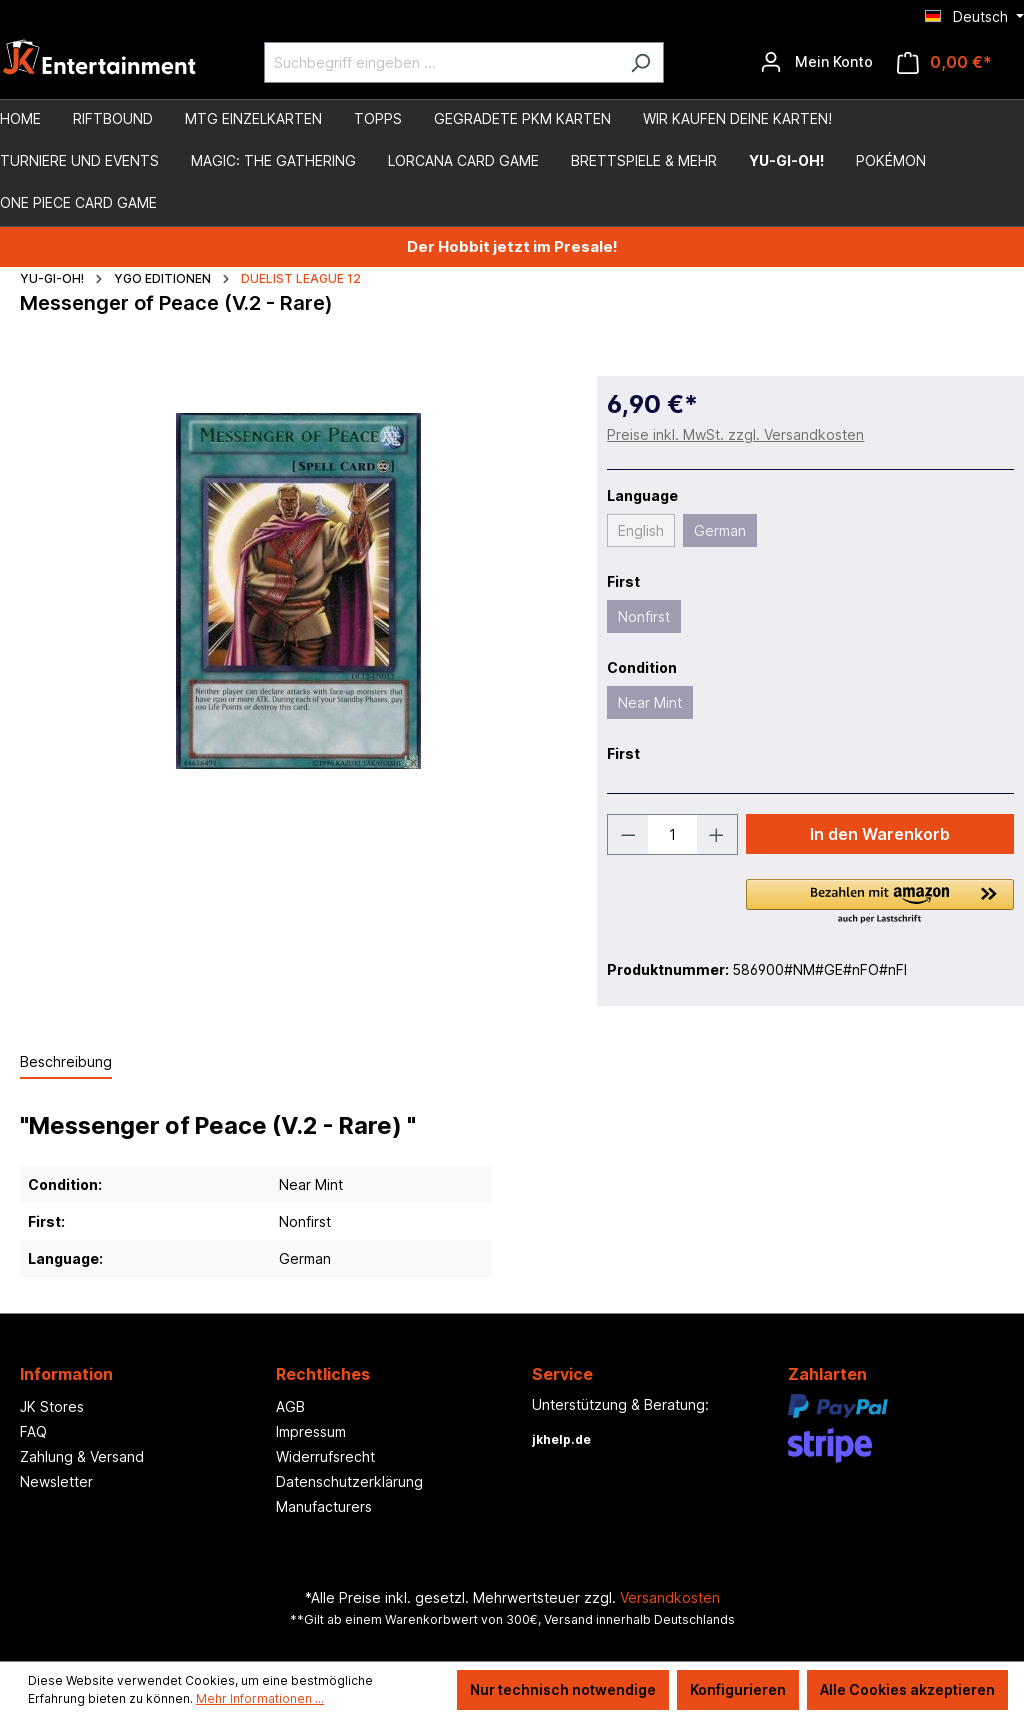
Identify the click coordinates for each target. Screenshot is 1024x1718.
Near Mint (650, 702)
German (720, 530)
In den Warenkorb (880, 834)
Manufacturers (324, 1506)
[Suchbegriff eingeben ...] (441, 62)
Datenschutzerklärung (349, 1481)
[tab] (66, 1062)
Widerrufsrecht (325, 1456)
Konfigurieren (738, 1689)
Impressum (311, 1431)
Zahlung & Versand (82, 1456)
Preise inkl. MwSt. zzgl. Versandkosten (735, 434)
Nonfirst (644, 616)
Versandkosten (670, 1597)
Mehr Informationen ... (260, 1698)
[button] (880, 903)
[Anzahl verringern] (628, 834)
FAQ (33, 1431)
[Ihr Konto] (816, 62)
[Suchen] (640, 62)
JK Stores (52, 1406)
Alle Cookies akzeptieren (907, 1689)
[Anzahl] (672, 834)
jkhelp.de (561, 1439)
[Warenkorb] (944, 62)
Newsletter (56, 1481)
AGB (290, 1406)
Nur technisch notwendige (563, 1689)
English (641, 530)
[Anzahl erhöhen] (717, 834)
